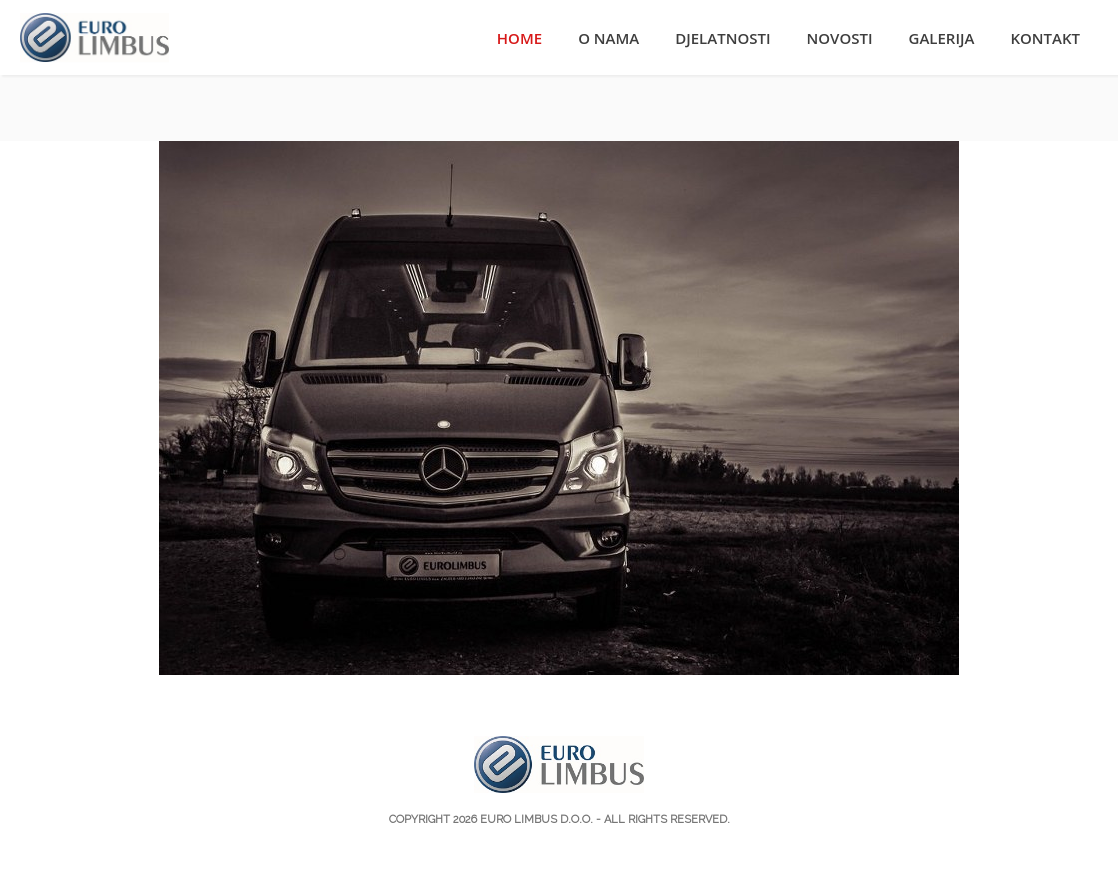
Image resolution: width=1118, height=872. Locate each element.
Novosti (840, 38)
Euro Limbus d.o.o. (536, 819)
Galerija (942, 38)
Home (519, 38)
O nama (608, 38)
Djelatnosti (722, 38)
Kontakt (1045, 38)
